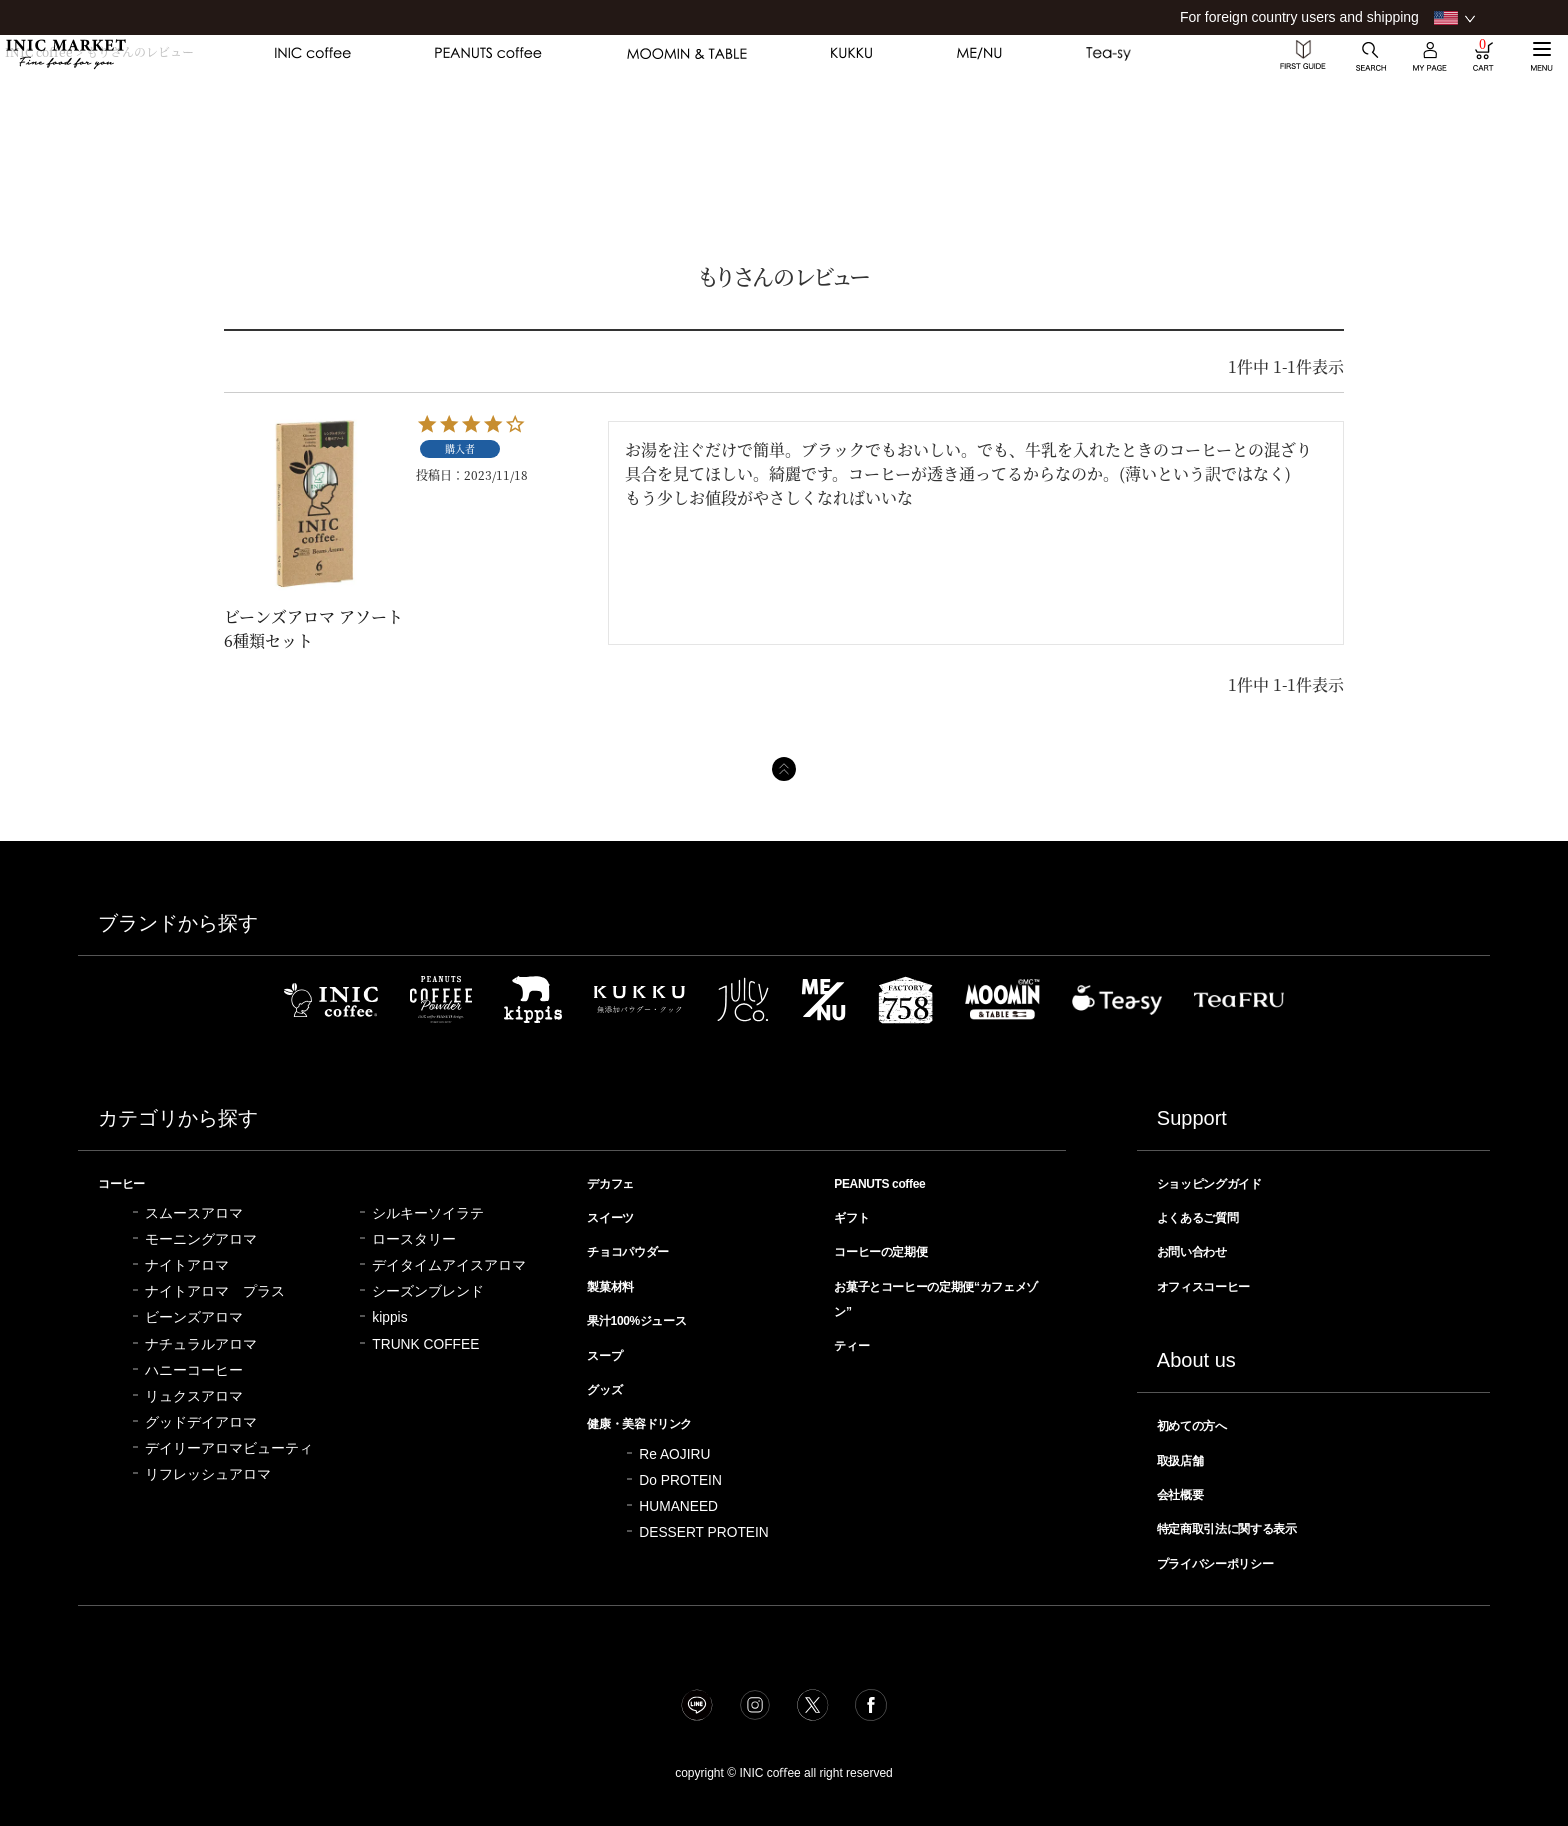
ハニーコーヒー (194, 1369)
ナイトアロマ (187, 1264)
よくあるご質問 (1209, 1216)
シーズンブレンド (428, 1290)
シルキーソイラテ (428, 1212)
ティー (856, 1340)
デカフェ (617, 1183)
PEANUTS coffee (890, 1183)
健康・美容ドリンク (654, 1416)
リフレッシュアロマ (208, 1473)
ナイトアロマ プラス (215, 1290)
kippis (389, 1316)
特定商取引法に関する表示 (1247, 1521)
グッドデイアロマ (201, 1421)
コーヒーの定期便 (894, 1249)
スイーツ (617, 1216)
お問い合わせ (1202, 1249)
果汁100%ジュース (650, 1316)
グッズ (609, 1383)
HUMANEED (678, 1498)
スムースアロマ (194, 1212)
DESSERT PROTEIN (703, 1524)
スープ (609, 1350)
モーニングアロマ (201, 1238)
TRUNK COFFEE (425, 1343)
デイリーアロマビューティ (229, 1447)
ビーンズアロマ (194, 1316)
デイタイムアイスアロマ (449, 1264)
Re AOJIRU (674, 1446)
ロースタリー (414, 1238)
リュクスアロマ (194, 1395)
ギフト (856, 1216)
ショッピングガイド (1224, 1183)
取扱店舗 (1187, 1455)
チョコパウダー (639, 1249)
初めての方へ (1202, 1421)
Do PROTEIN (680, 1472)
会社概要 (1187, 1488)
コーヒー (128, 1183)
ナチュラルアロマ (201, 1343)
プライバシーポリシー (1232, 1555)
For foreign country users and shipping (1299, 17)
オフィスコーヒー (1217, 1283)
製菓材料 (617, 1283)
